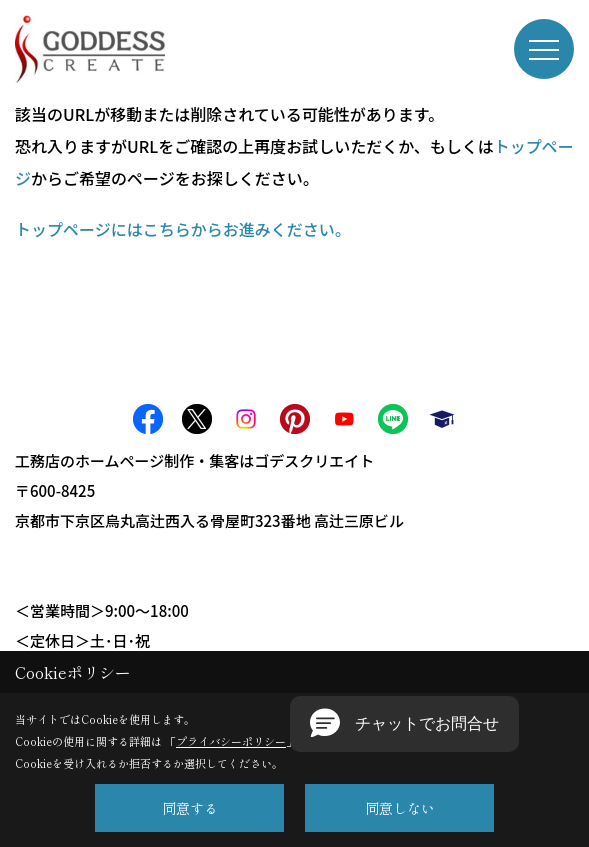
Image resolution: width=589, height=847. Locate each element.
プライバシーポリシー (231, 741)
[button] (404, 724)
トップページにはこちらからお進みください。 (183, 229)
